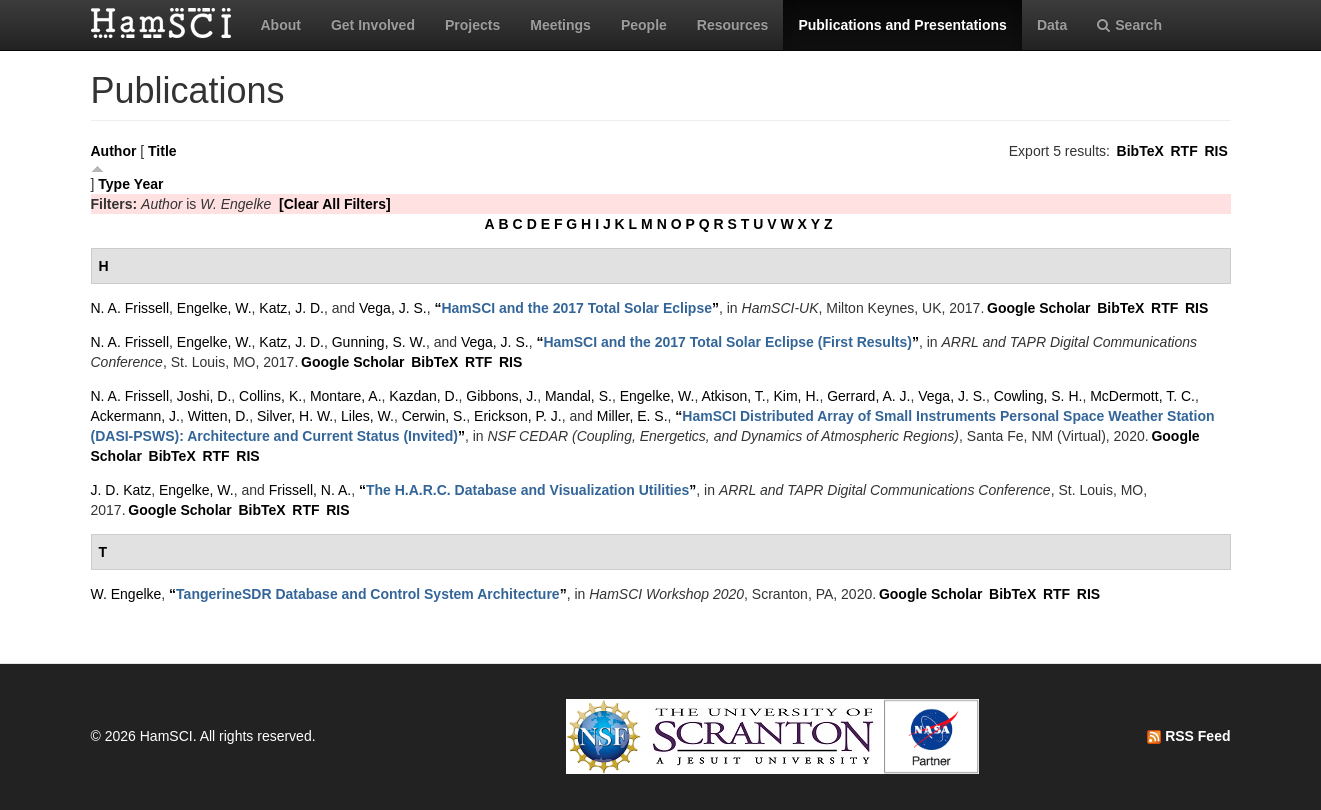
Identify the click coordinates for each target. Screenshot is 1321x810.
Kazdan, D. (423, 396)
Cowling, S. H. (1038, 396)
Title (162, 151)
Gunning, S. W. (379, 342)
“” (576, 308)
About (281, 25)
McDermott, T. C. (1142, 396)
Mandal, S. (578, 396)
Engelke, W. (214, 308)
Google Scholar (1038, 308)
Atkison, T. (733, 396)
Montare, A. (346, 396)
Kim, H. (797, 396)
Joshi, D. (204, 396)
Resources (733, 25)
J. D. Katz (121, 490)
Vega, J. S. (393, 308)
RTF (1183, 151)
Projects (472, 25)
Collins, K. (270, 396)
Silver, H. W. (295, 416)
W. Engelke (126, 594)
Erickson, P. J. (518, 416)
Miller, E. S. (632, 416)
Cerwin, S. (434, 416)
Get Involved (373, 25)
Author (114, 151)
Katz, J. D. (291, 308)
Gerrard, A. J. (868, 396)
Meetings (560, 25)
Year (149, 184)
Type (114, 184)
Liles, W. (367, 416)
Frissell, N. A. (310, 490)
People (644, 25)
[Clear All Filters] (335, 204)
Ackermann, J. (135, 416)
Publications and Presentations (902, 25)
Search (1129, 25)
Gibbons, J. (501, 396)
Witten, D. (218, 416)
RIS (1215, 151)
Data (1052, 25)
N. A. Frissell (130, 308)
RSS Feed (1188, 736)
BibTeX (1140, 151)
